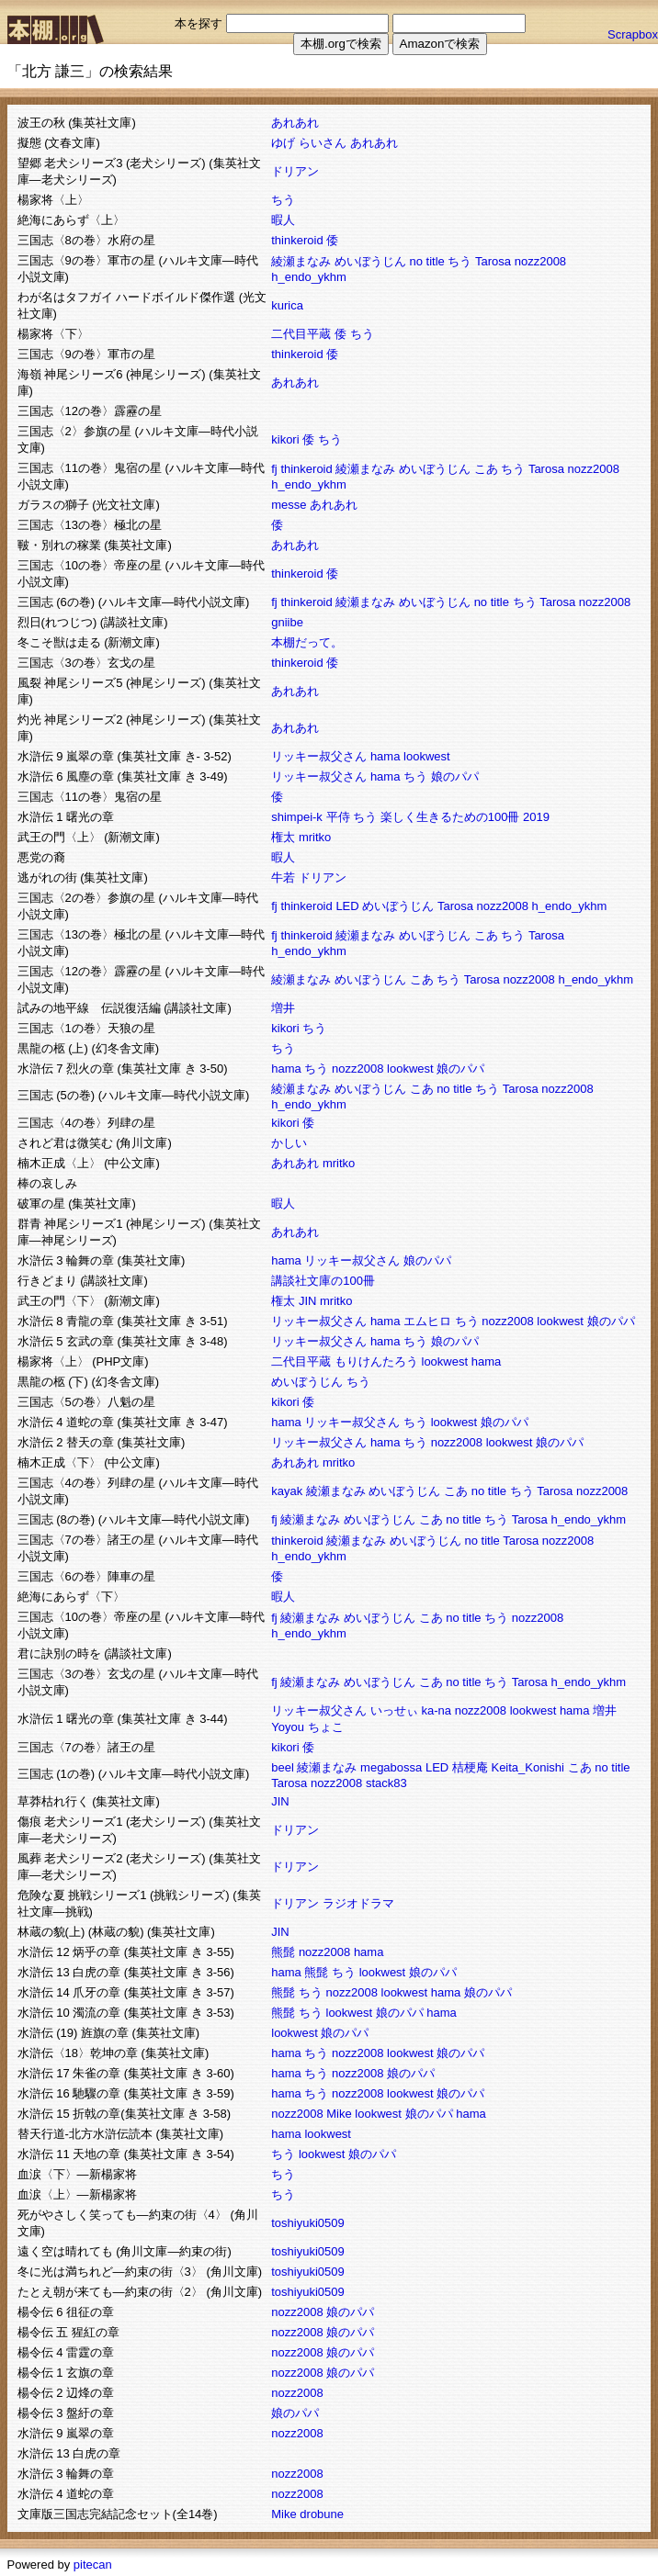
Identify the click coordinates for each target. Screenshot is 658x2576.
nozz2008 (540, 261)
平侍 (338, 817)
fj (274, 469)
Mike (338, 2113)
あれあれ (295, 122)
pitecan (93, 2564)
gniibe (287, 622)
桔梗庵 (470, 1767)
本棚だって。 (307, 642)
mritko (315, 837)
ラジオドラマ (358, 1903)
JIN (308, 1301)
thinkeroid (297, 240)
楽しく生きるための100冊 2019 (465, 817)
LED (346, 906)
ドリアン (295, 171)
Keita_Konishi (527, 1767)
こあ (486, 469)
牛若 (283, 877)
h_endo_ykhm (308, 277)
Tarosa (493, 261)
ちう (283, 200)
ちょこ (326, 1727)
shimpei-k (297, 817)
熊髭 (283, 1952)
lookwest (426, 756)
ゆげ (283, 143)
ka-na (437, 1710)
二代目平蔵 (301, 334)
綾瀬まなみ (301, 261)
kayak (286, 1491)
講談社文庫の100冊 (323, 1281)
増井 (283, 1008)
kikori (285, 439)
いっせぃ (394, 1710)
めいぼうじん (370, 261)
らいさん (322, 143)
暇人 (283, 220)
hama (385, 756)
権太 (283, 837)
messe (288, 505)
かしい (289, 1143)
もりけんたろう (376, 1361)
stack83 (386, 1783)
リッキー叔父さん (319, 756)
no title (427, 261)
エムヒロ (427, 1321)
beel (282, 1767)
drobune (322, 2514)
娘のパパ (455, 776)
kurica (287, 305)
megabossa (391, 1767)
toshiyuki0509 (308, 2223)
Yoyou (287, 1727)
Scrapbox (632, 34)
